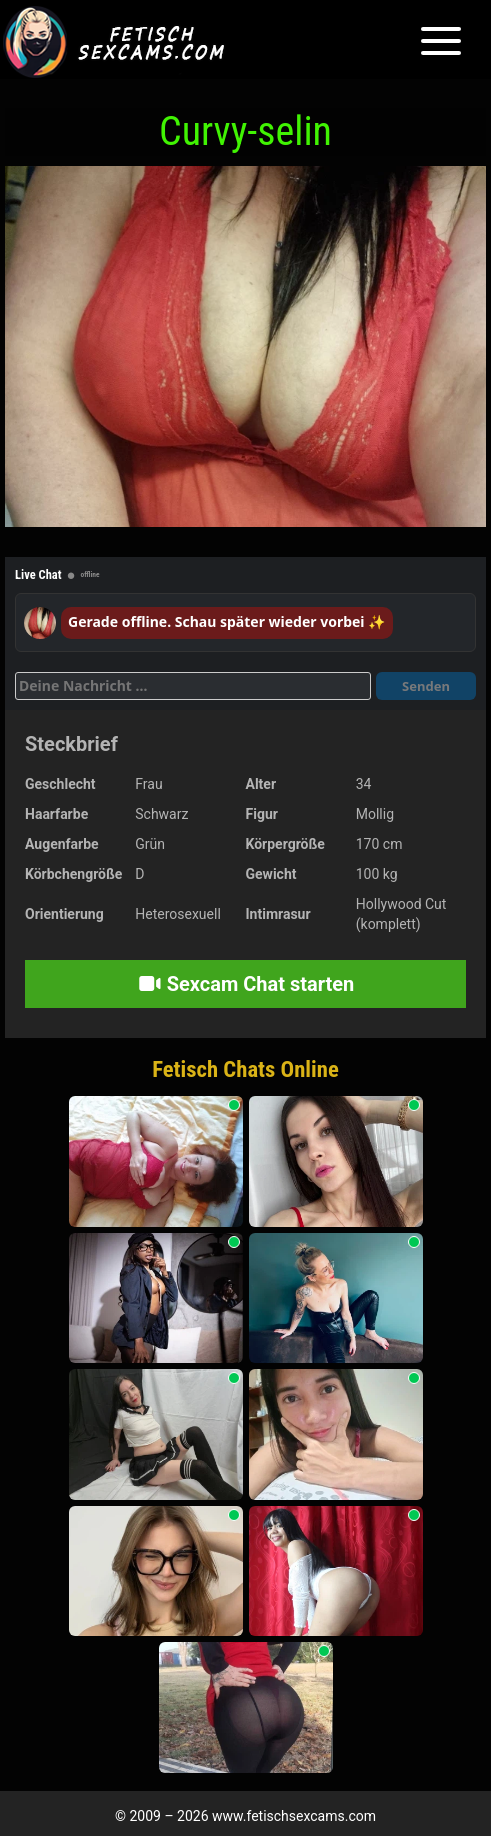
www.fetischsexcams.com (294, 1816)
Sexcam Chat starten (246, 984)
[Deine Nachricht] (193, 686)
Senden (426, 686)
